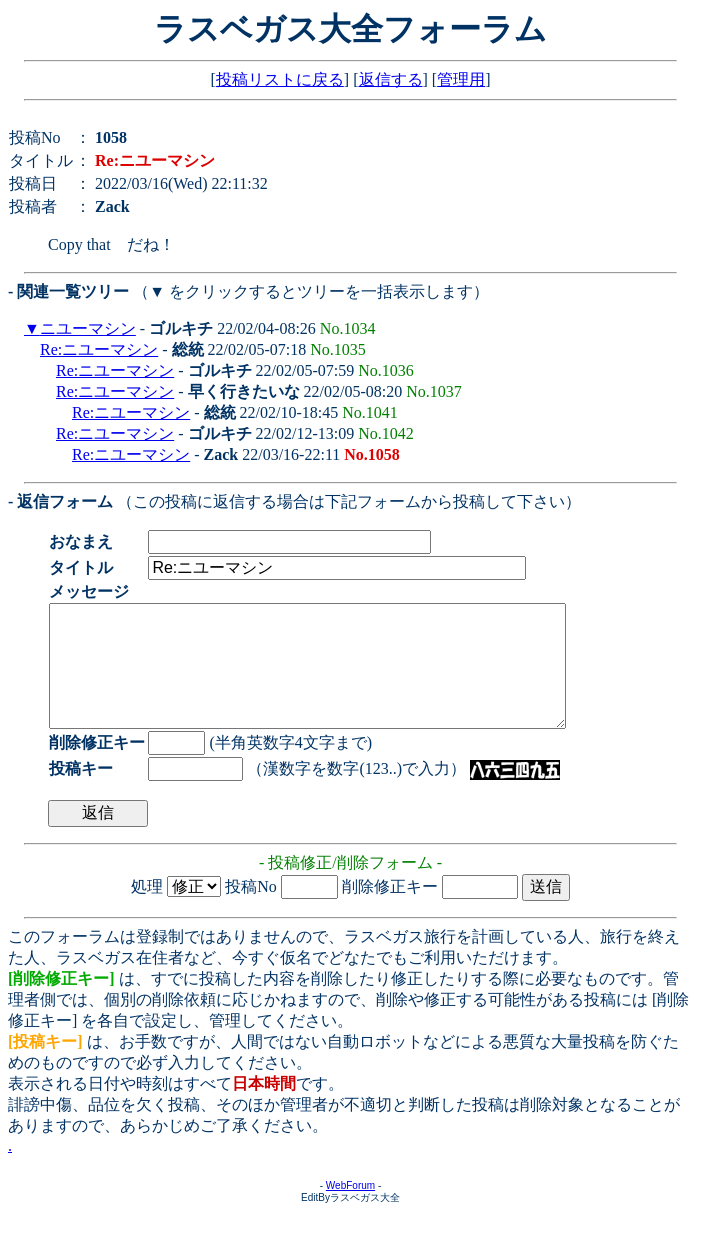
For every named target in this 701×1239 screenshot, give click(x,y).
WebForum (350, 1209)
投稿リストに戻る (280, 79)
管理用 (461, 79)
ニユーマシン (88, 328)
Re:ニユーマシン (99, 349)
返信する (391, 79)
